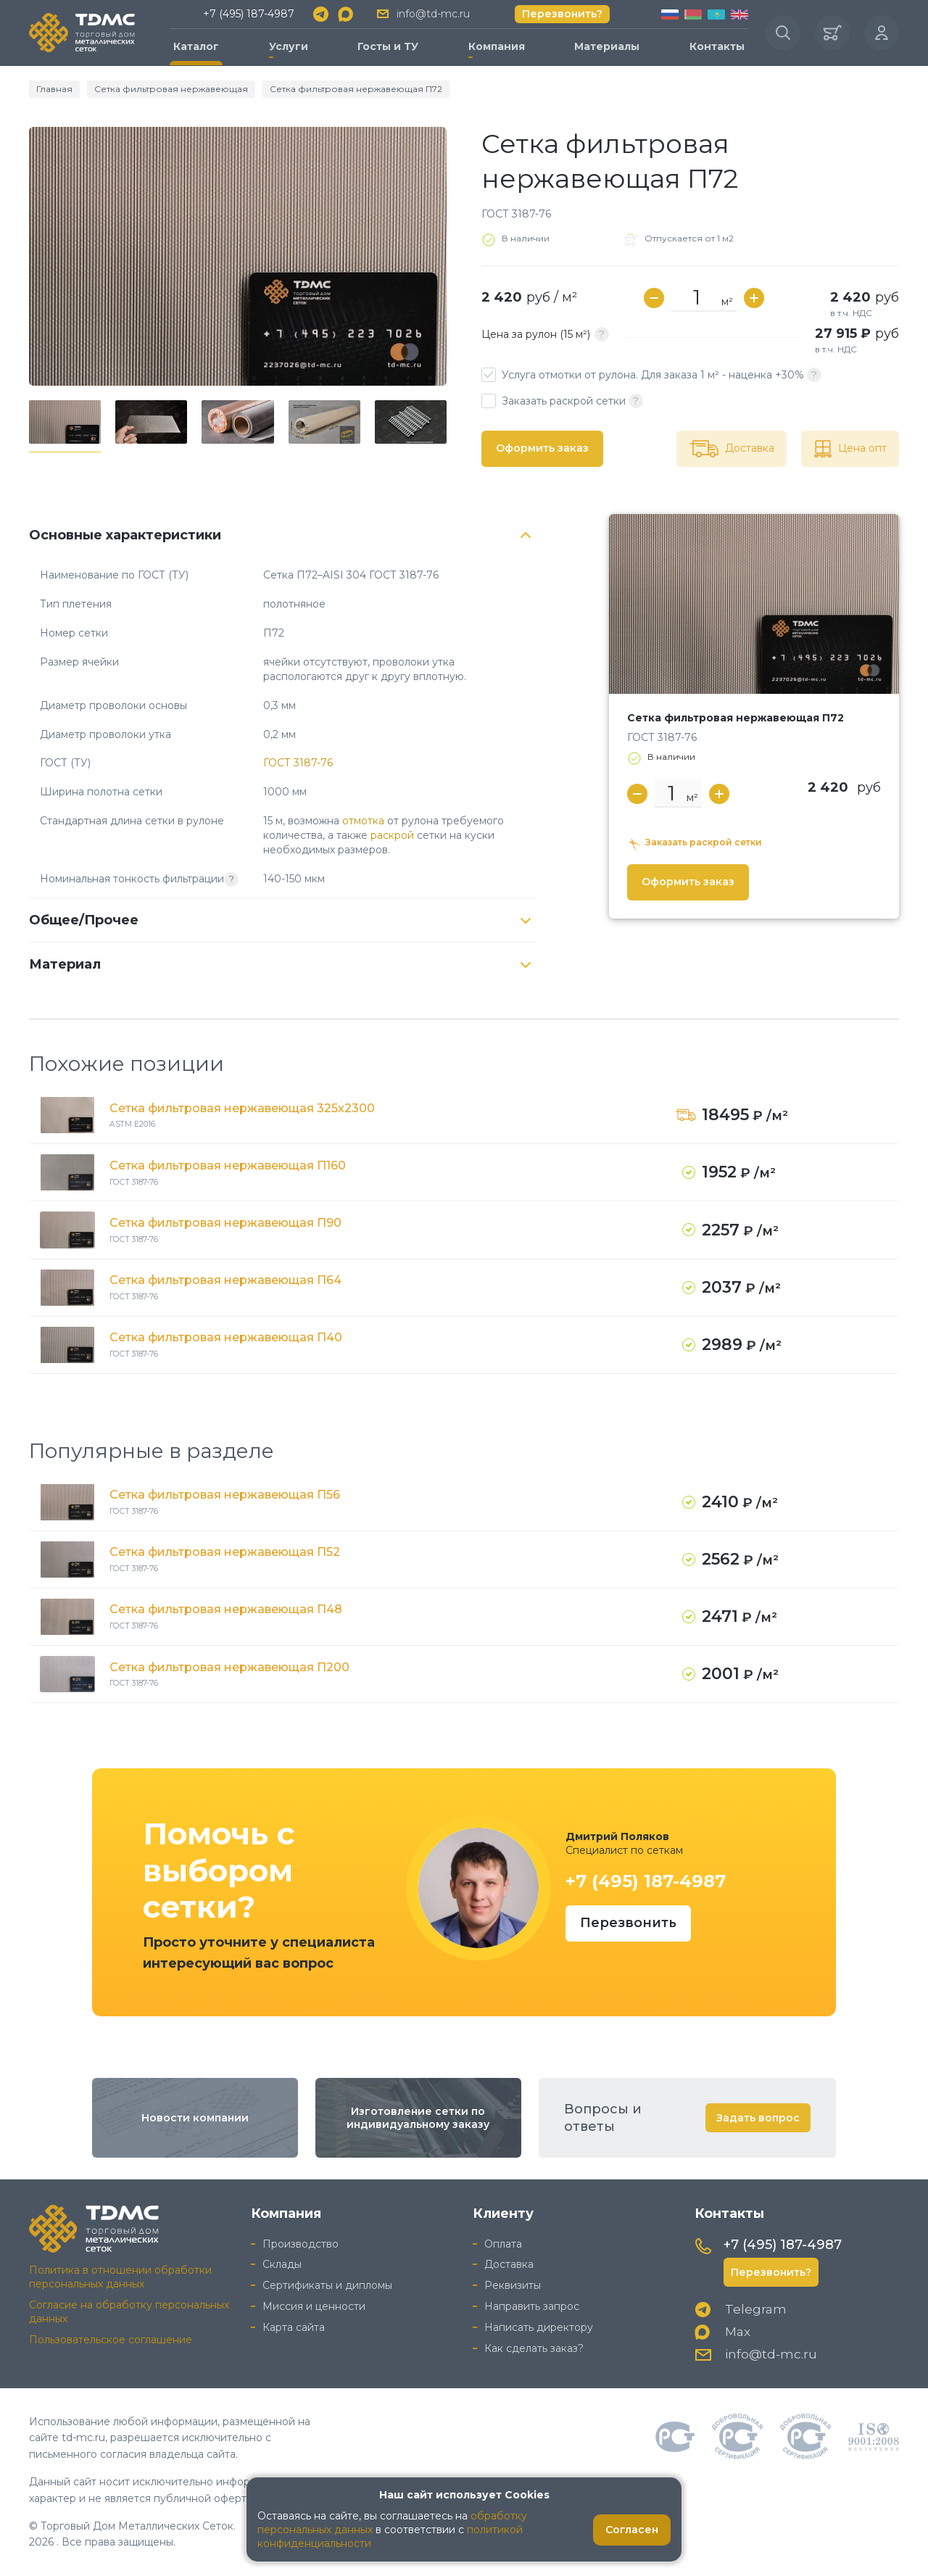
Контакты (717, 46)
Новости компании (195, 2117)
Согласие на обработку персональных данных (129, 2311)
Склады (282, 2264)
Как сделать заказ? (534, 2348)
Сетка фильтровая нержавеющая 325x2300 (242, 1108)
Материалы (606, 46)
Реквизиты (512, 2285)
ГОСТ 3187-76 (298, 762)
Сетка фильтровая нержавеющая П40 (225, 1337)
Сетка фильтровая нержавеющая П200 (229, 1667)
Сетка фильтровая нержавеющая (171, 88)
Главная (54, 88)
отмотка (363, 820)
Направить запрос (531, 2306)
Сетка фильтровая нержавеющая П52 (224, 1552)
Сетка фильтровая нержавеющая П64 (225, 1280)
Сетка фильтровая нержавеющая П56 (224, 1495)
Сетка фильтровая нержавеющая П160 (227, 1165)
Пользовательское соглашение (110, 2339)
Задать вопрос (758, 2117)
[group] (238, 256)
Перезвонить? (562, 13)
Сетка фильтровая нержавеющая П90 (225, 1223)
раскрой (392, 835)
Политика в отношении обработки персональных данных (120, 2277)
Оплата (503, 2243)
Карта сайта (293, 2327)
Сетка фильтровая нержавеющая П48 (225, 1609)
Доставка (509, 2264)
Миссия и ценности (313, 2306)
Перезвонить (628, 1923)
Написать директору (538, 2327)
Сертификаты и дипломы (327, 2285)
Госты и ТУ (387, 46)
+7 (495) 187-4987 (248, 13)
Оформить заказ (542, 448)
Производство (300, 2243)
